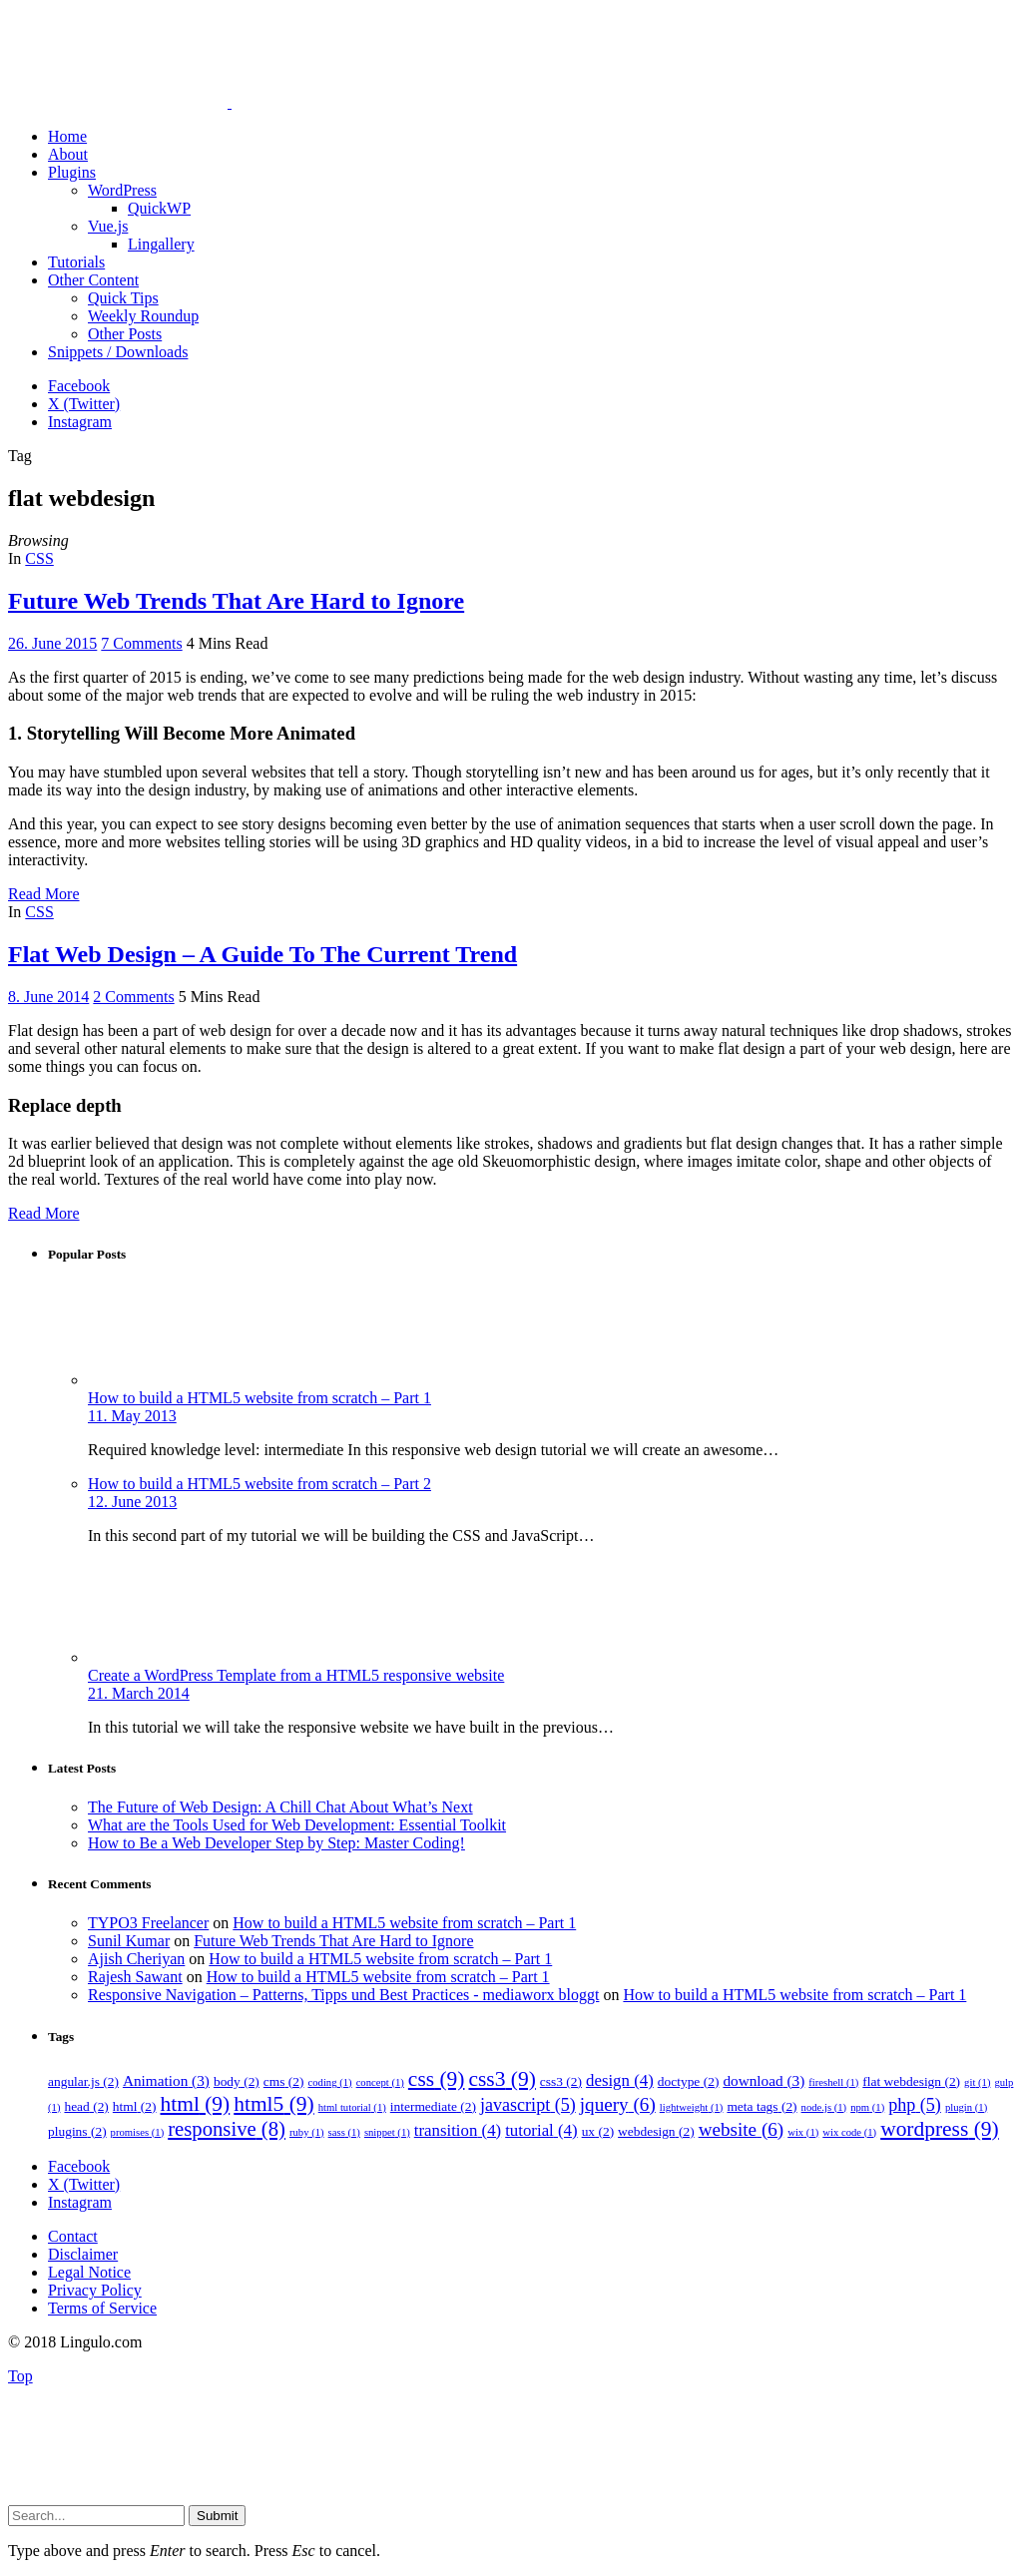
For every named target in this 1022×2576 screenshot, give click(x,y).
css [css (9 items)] (436, 2079)
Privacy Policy (95, 2290)
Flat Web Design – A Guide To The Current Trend (262, 954)
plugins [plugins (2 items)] (77, 2131)
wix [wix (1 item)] (802, 2132)
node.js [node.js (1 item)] (824, 2107)
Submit (217, 2515)
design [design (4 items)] (620, 2080)
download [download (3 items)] (763, 2080)
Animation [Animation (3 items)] (166, 2080)
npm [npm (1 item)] (867, 2107)
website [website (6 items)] (741, 2129)
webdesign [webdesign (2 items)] (656, 2131)
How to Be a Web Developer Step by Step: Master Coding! (276, 1842)
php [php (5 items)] (914, 2105)
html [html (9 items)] (196, 2104)
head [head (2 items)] (86, 2106)
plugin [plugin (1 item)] (966, 2107)
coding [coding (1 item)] (330, 2082)
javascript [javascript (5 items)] (528, 2105)
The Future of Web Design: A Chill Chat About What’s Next (280, 1807)
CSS (39, 558)
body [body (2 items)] (236, 2081)
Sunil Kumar (129, 1940)
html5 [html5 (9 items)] (273, 2104)
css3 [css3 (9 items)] (501, 2079)
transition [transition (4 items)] (457, 2130)
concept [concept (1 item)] (380, 2082)
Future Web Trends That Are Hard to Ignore (236, 601)
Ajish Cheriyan (136, 1958)
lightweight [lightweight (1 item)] (692, 2107)
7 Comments (141, 643)
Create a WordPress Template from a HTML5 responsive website (296, 1675)
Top (20, 2375)
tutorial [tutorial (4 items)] (541, 2130)
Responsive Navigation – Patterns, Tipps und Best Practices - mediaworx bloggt (343, 1994)
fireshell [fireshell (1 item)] (833, 2082)
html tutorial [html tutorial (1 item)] (352, 2107)
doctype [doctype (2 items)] (689, 2081)
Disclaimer (83, 2254)
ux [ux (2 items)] (598, 2131)
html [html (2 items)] (135, 2106)
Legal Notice (89, 2272)
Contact (73, 2236)
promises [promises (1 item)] (138, 2132)
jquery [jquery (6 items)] (618, 2104)
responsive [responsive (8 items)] (226, 2129)
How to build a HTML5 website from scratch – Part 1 (259, 1397)
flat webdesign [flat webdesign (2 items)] (911, 2081)
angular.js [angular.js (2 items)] (83, 2081)
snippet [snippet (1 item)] (387, 2132)
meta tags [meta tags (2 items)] (761, 2106)
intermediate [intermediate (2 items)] (433, 2106)
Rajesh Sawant (135, 1976)
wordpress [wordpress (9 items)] (939, 2129)
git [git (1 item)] (977, 2082)
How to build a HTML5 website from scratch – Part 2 (259, 1483)
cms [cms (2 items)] (283, 2081)
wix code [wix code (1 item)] (849, 2132)
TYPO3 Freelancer (148, 1922)
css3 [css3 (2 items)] (561, 2081)
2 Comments (133, 996)
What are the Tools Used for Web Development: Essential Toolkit (297, 1824)
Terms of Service (102, 2308)
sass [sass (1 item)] (344, 2132)
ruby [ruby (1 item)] (306, 2132)
